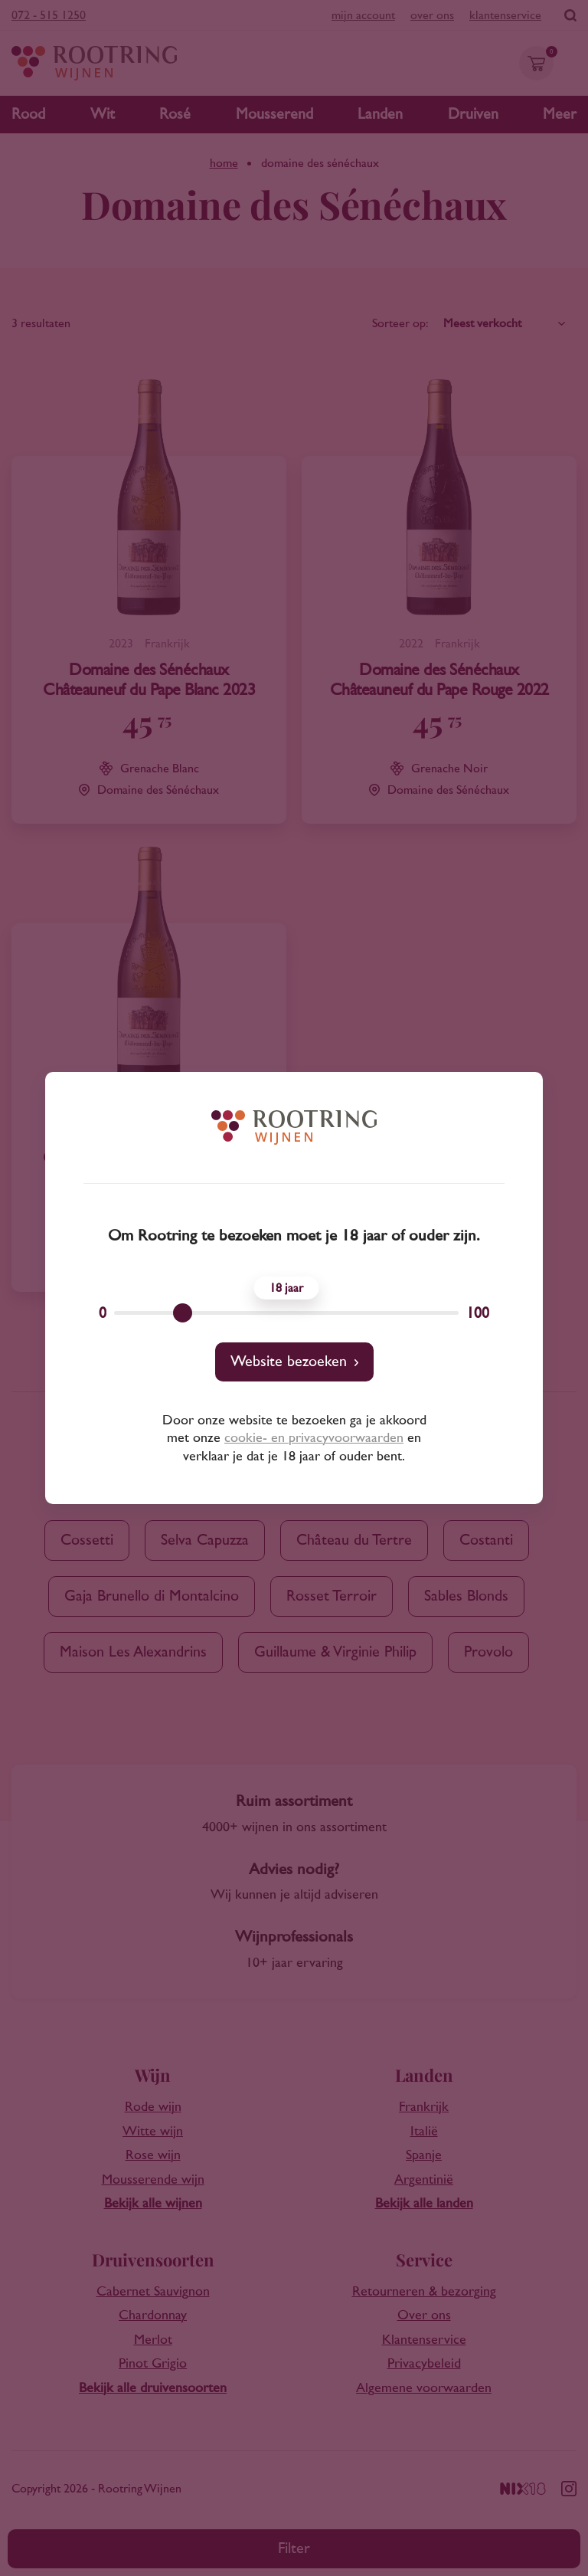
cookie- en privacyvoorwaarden (313, 1438)
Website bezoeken (288, 1361)
